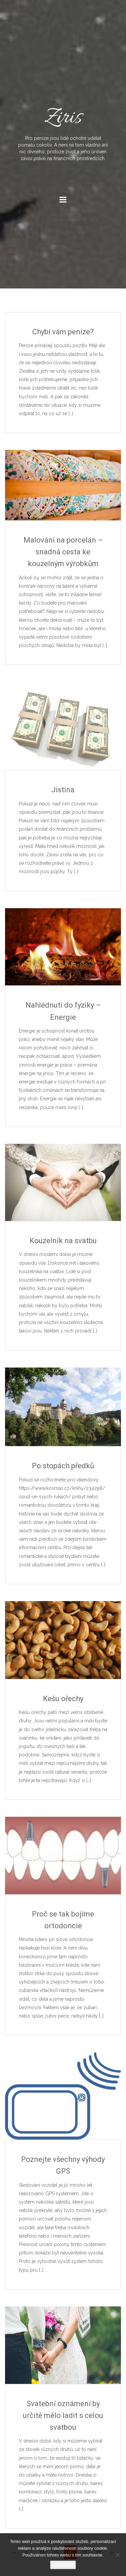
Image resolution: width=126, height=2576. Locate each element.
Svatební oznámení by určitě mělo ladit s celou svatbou (63, 2415)
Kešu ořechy (63, 1698)
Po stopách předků (63, 1466)
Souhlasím (63, 2564)
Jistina (63, 790)
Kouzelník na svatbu (63, 1240)
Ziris (63, 132)
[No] (117, 2554)
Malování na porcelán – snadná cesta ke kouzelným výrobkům (63, 552)
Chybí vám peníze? (63, 332)
